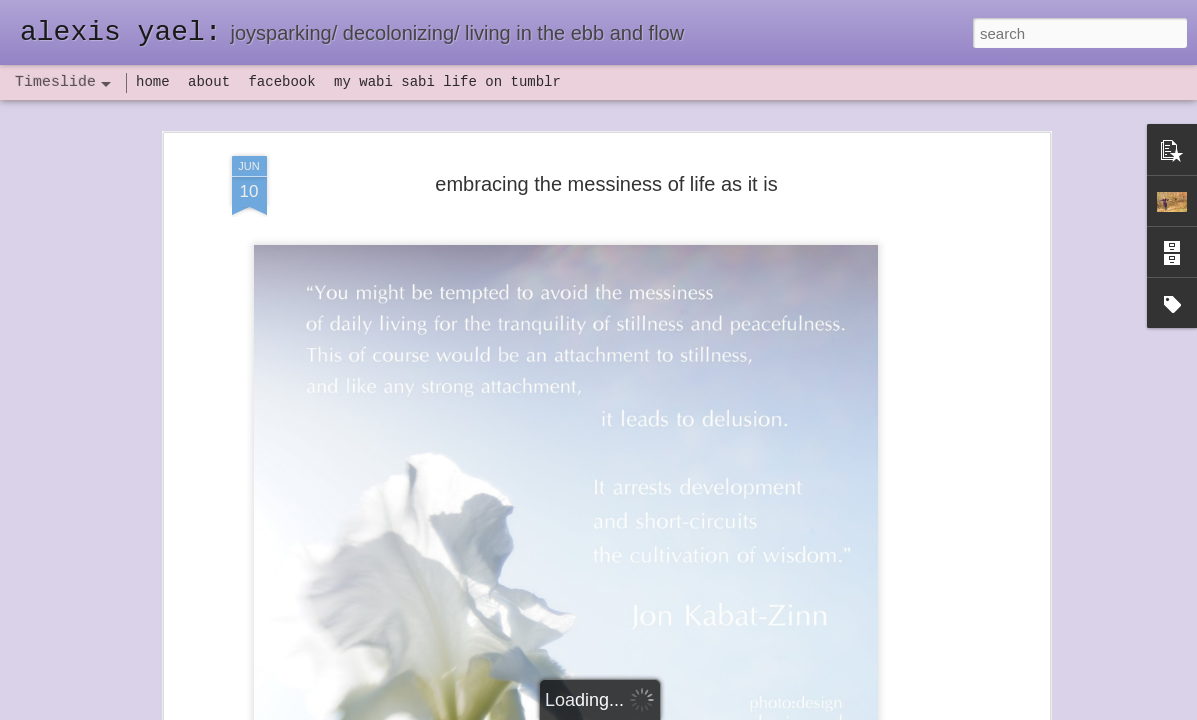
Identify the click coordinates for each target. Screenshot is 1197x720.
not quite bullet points (580, 693)
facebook (281, 82)
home (153, 82)
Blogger (661, 709)
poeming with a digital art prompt (896, 567)
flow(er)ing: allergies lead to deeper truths (924, 497)
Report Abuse (719, 709)
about (209, 82)
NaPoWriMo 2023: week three (888, 689)
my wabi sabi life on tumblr (447, 82)
